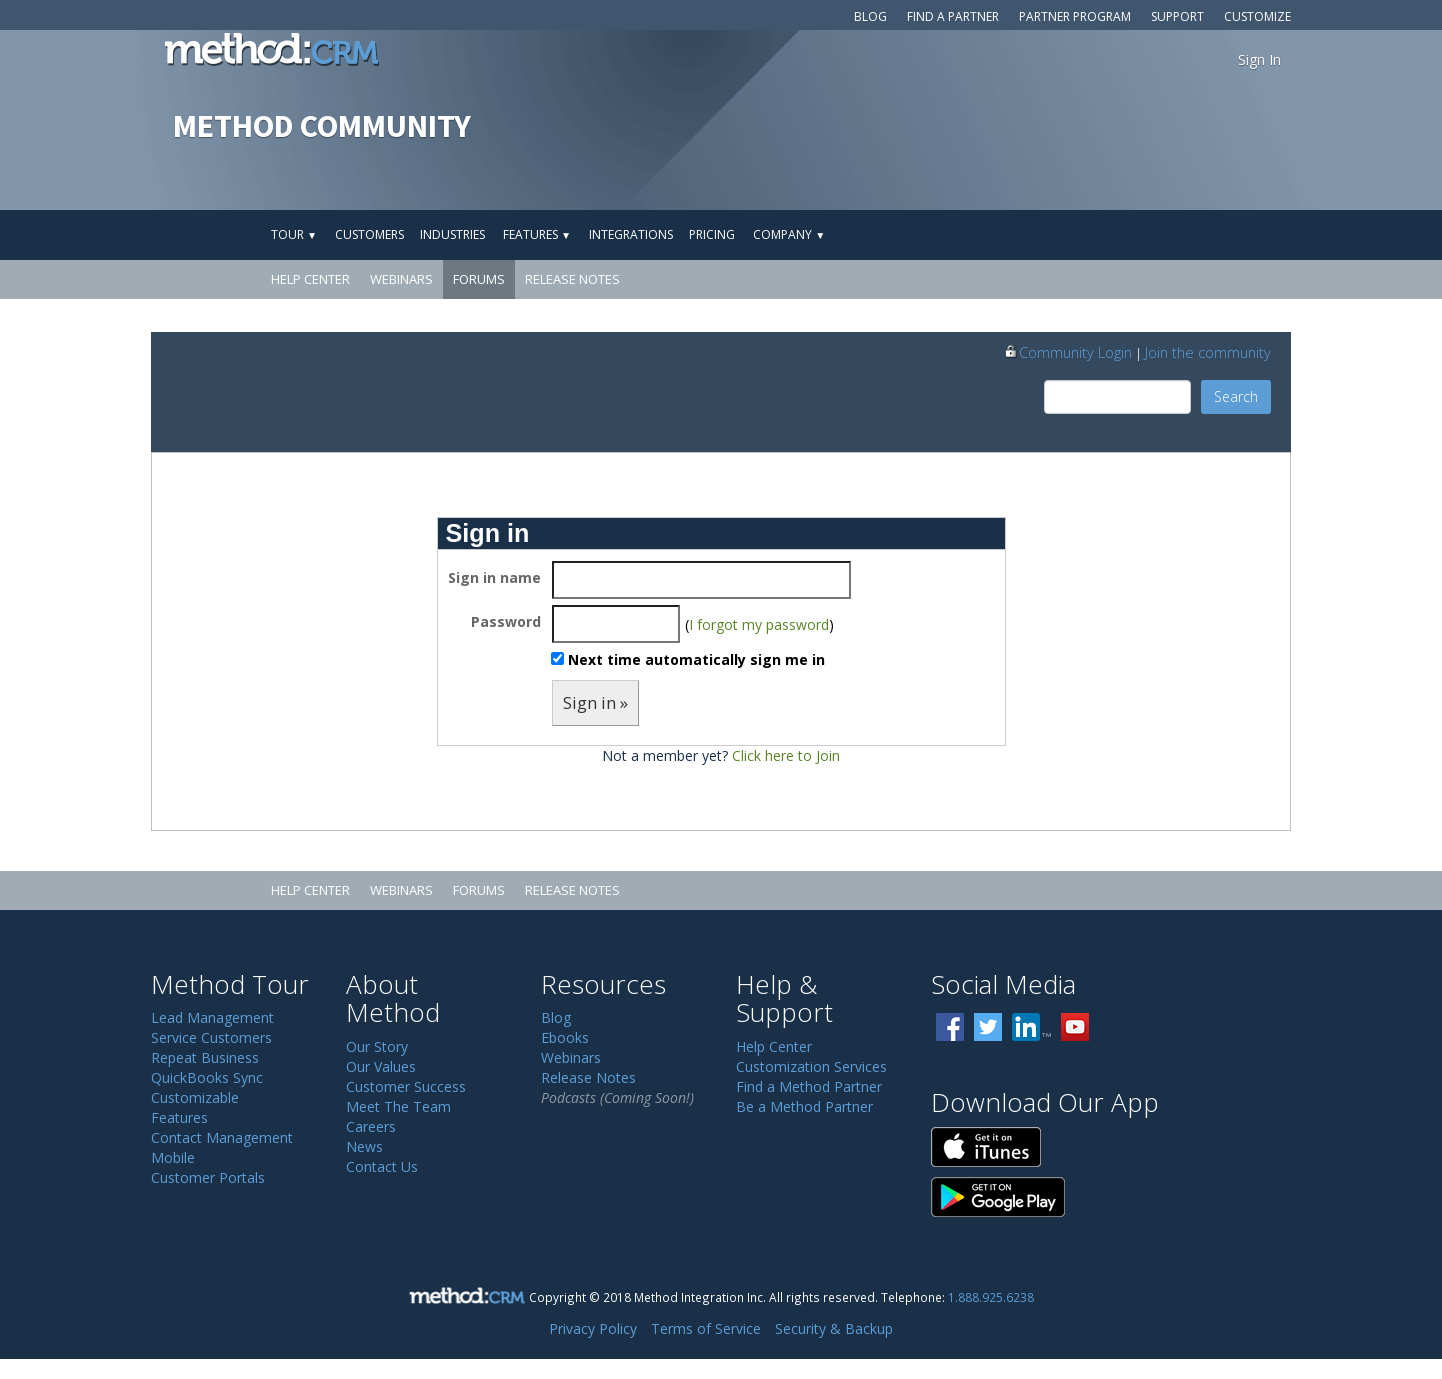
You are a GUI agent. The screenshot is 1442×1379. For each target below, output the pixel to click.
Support (1177, 16)
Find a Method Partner (809, 1086)
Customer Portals (208, 1177)
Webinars (401, 279)
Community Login (1067, 352)
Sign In (1259, 59)
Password (506, 621)
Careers (371, 1126)
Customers (369, 234)
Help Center (310, 279)
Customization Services (811, 1066)
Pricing (712, 234)
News (364, 1146)
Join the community (1208, 352)
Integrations (631, 234)
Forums (479, 279)
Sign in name (494, 577)
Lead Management (212, 1017)
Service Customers (211, 1037)
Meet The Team (398, 1106)
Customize (1257, 16)
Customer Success (406, 1086)
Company (789, 234)
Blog (870, 16)
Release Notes (572, 279)
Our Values (381, 1066)
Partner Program (1075, 16)
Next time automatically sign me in (696, 659)
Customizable (195, 1097)
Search (1236, 396)
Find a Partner (953, 16)
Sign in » (595, 702)
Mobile (173, 1157)
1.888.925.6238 (991, 1297)
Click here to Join (786, 755)
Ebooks (565, 1037)
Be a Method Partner (804, 1106)
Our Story (377, 1046)
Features (537, 234)
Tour (294, 234)
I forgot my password (759, 624)
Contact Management (222, 1137)
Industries (452, 234)
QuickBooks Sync (207, 1077)
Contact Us (382, 1166)
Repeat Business (205, 1057)
